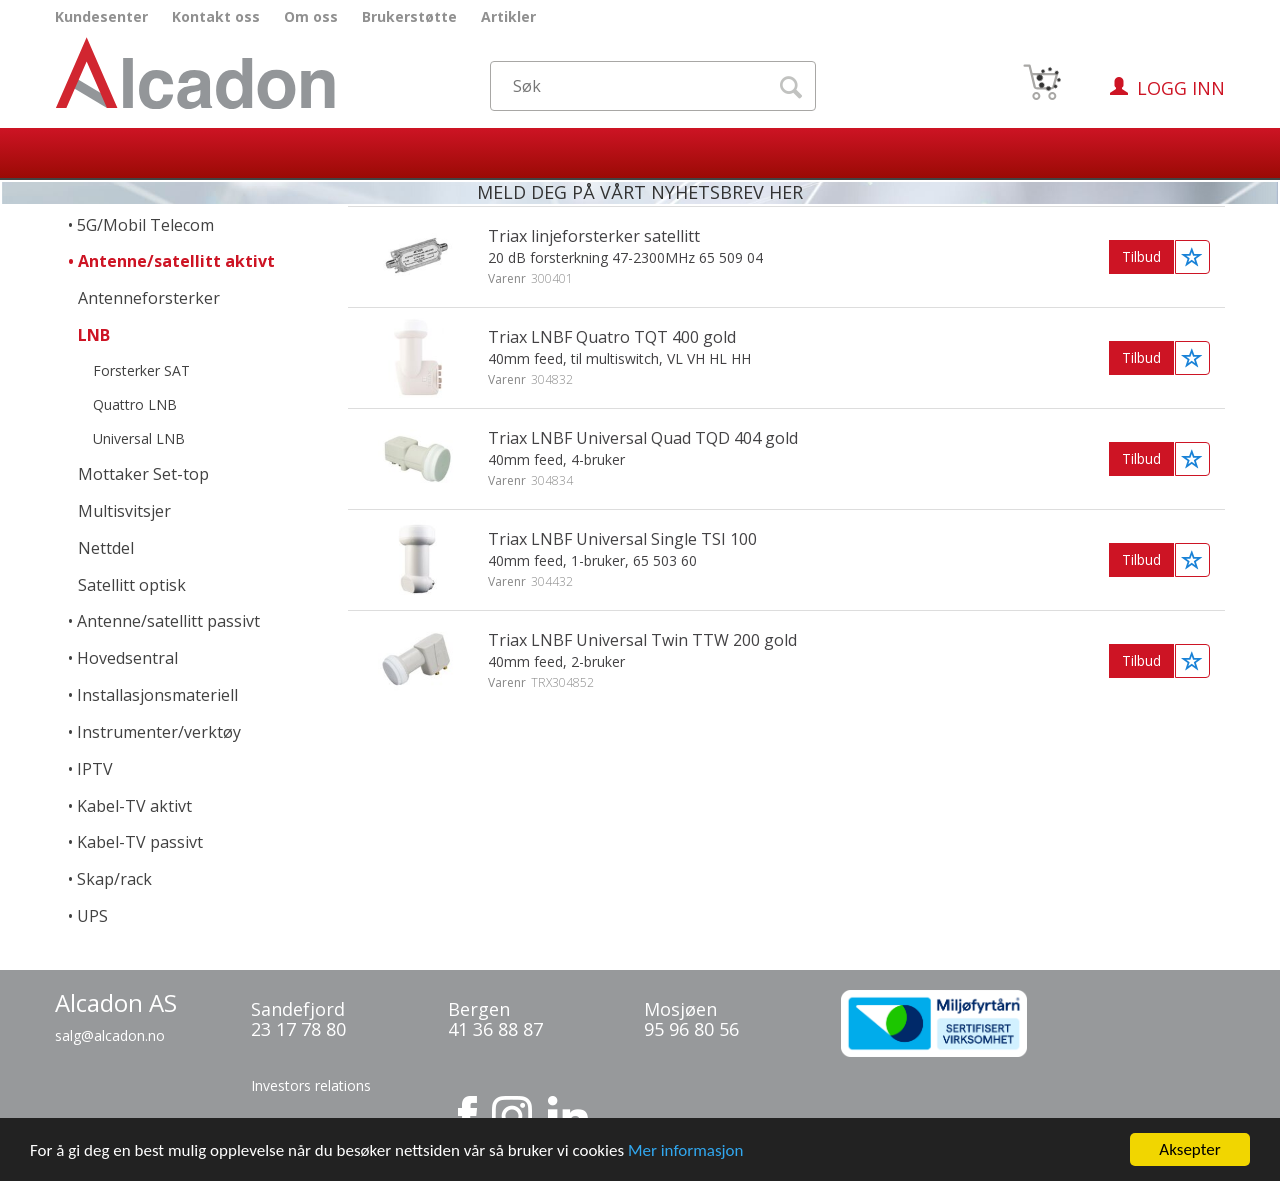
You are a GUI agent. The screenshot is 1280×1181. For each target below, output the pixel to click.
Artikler (508, 16)
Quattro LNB (135, 404)
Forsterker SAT (141, 370)
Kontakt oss (216, 16)
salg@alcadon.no (110, 1035)
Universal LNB (139, 438)
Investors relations (311, 1085)
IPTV (95, 769)
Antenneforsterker (149, 298)
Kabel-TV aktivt (134, 806)
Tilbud (1141, 256)
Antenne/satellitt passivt (168, 621)
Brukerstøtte (409, 16)
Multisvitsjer (124, 511)
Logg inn (1181, 88)
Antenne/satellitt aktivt (176, 261)
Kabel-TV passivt (140, 842)
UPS (92, 916)
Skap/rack (114, 879)
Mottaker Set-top (143, 474)
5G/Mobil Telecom (145, 225)
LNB (94, 335)
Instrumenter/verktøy (159, 732)
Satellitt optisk (132, 585)
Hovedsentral (127, 658)
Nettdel (106, 548)
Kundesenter (101, 16)
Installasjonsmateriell (157, 695)
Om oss (311, 16)
